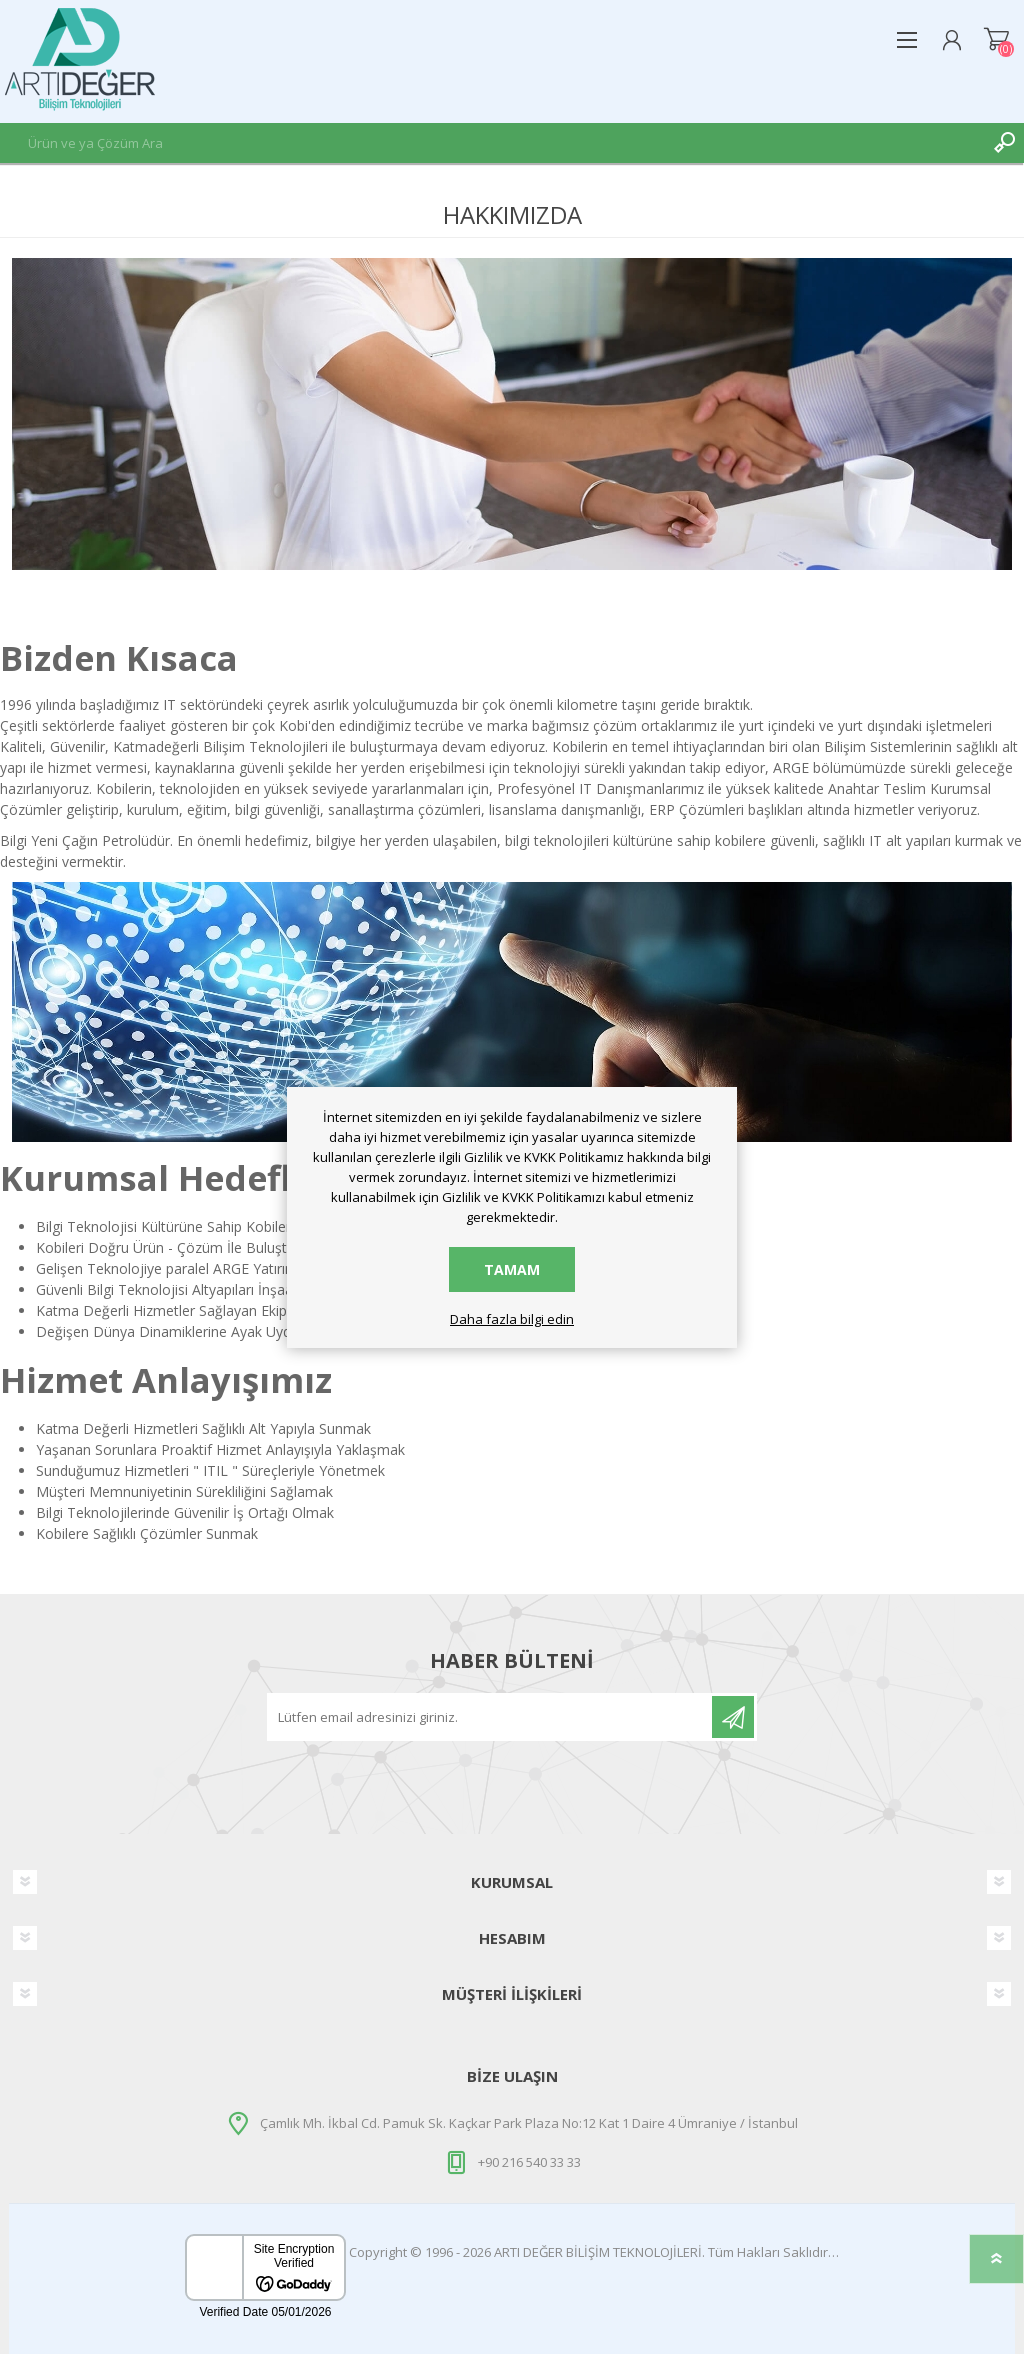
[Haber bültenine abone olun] (491, 1717)
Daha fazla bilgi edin (512, 1320)
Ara (1004, 143)
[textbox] (492, 143)
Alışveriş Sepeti (996, 40)
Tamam (512, 1269)
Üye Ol (733, 1717)
